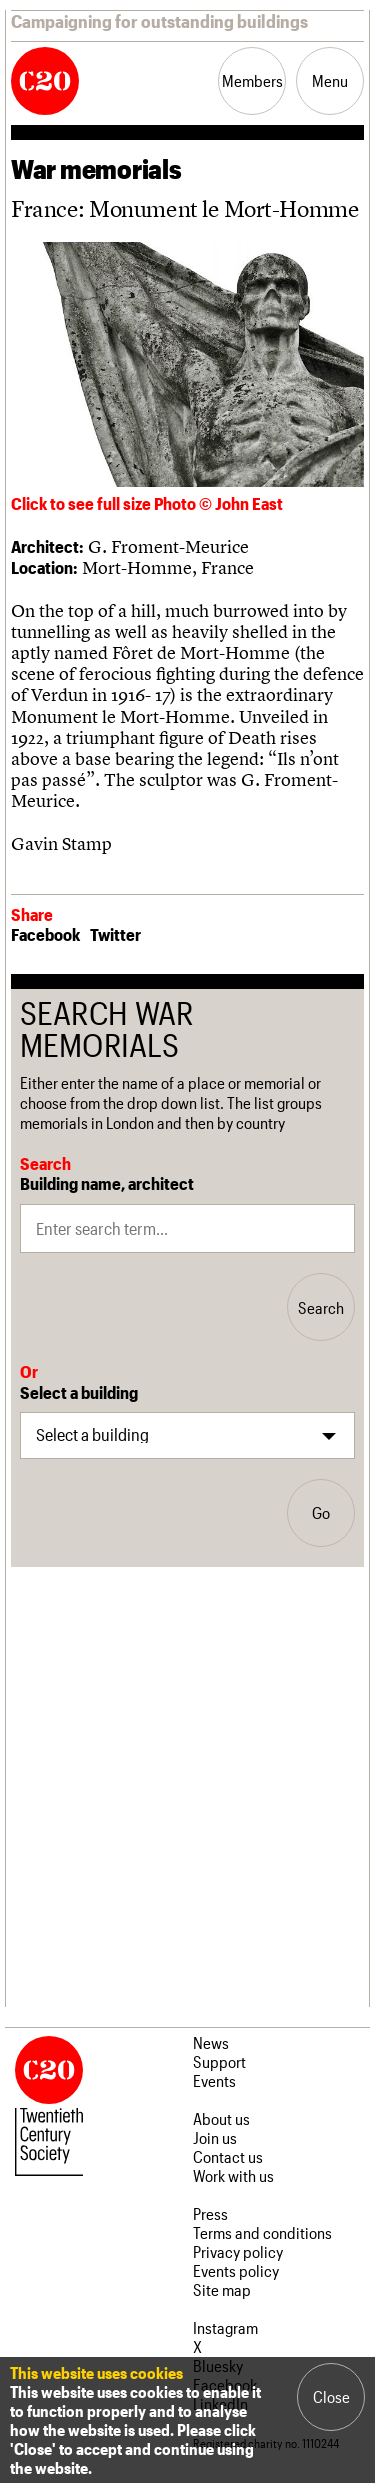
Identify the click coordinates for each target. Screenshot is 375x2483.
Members (252, 80)
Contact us (228, 2156)
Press (210, 2213)
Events (214, 2080)
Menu (330, 80)
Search (321, 1307)
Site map (222, 2289)
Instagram (225, 2327)
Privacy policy (238, 2251)
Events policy (236, 2270)
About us (221, 2118)
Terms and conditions (262, 2232)
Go (321, 1512)
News (211, 2042)
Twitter (115, 934)
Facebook (45, 934)
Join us (215, 2137)
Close (331, 2396)
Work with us (233, 2175)
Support (219, 2061)
